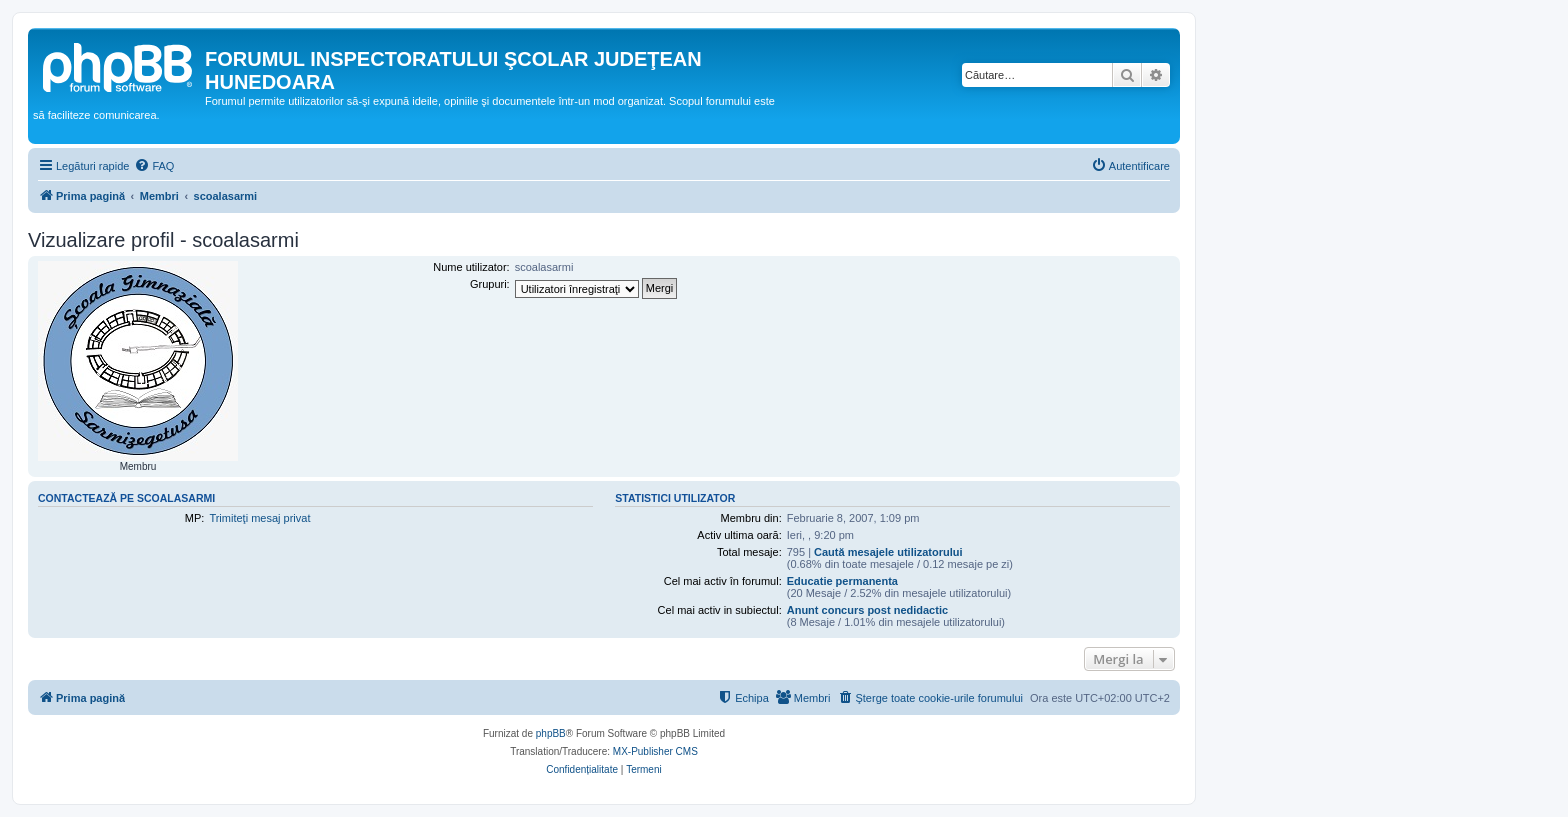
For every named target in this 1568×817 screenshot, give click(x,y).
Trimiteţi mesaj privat (259, 518)
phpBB (551, 733)
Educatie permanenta (842, 581)
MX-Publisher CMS (655, 751)
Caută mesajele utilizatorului (888, 552)
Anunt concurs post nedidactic (867, 610)
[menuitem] (154, 166)
